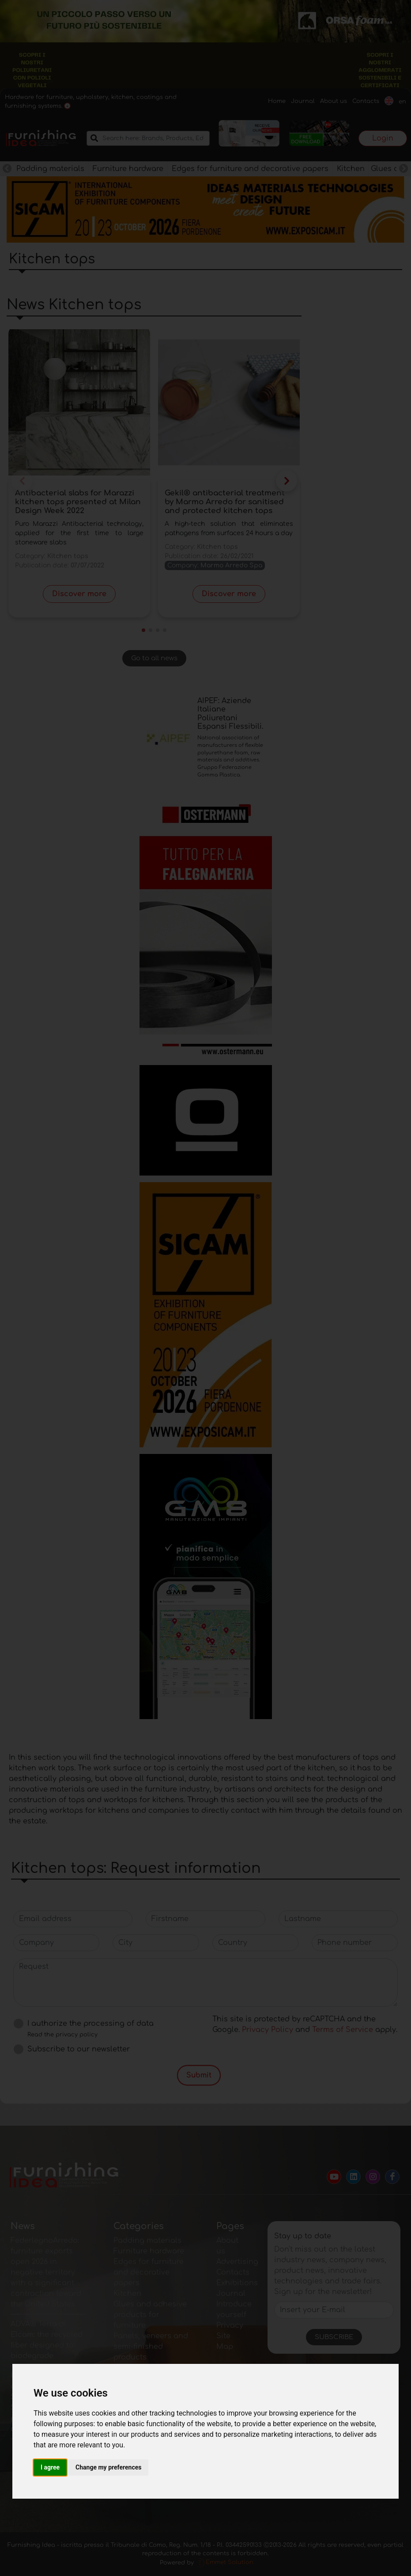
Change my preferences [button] (108, 2467)
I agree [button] (50, 2467)
